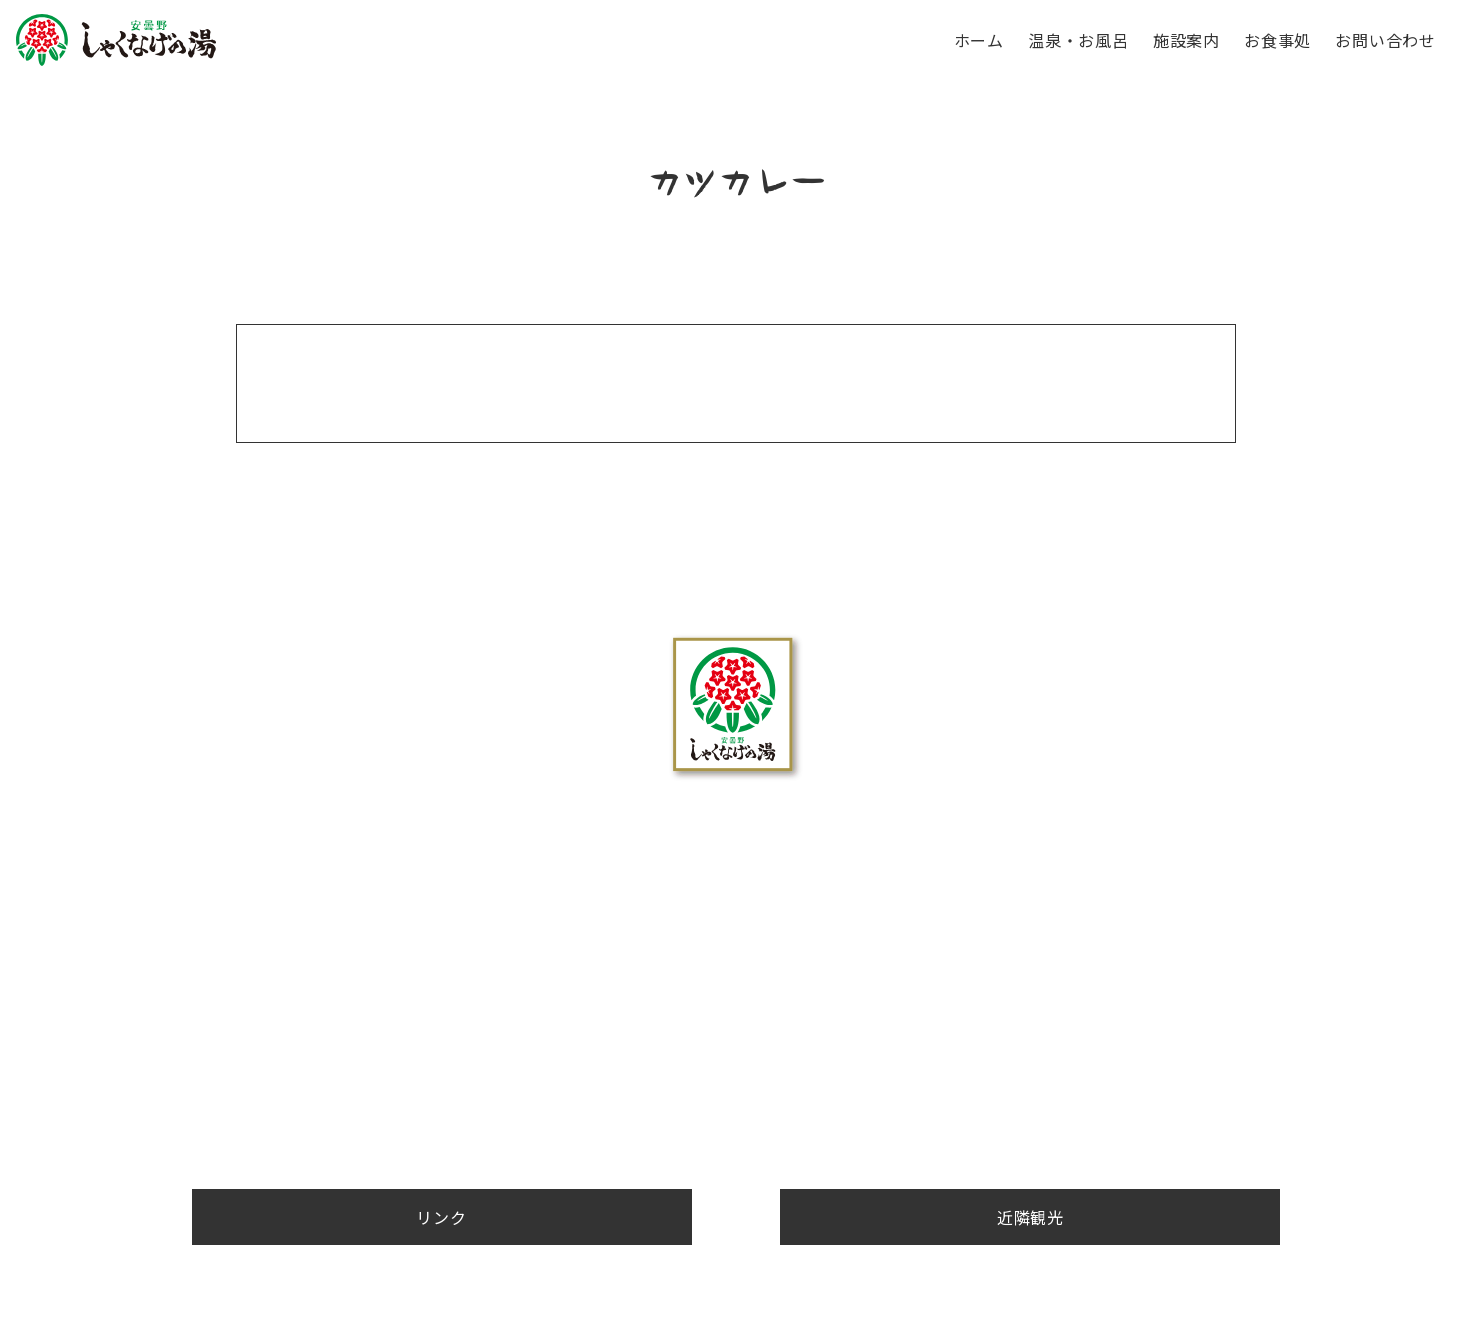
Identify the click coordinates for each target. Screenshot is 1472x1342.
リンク (1073, 1106)
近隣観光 (977, 1106)
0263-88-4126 (736, 957)
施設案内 (1186, 40)
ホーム (979, 40)
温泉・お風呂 (1078, 40)
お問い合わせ (1385, 40)
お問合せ (735, 1044)
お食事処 (1277, 40)
